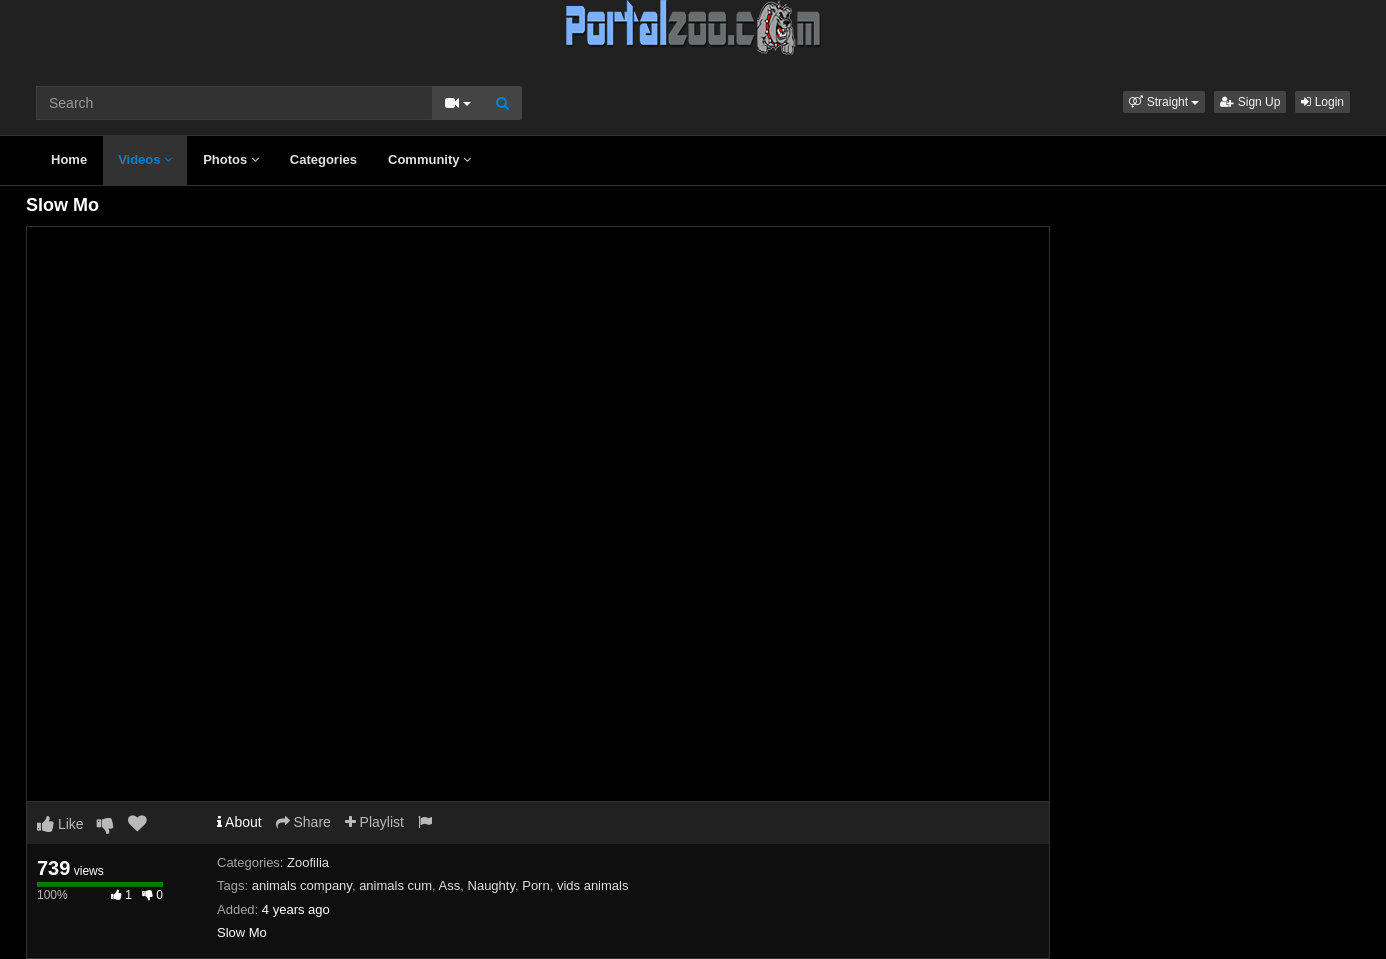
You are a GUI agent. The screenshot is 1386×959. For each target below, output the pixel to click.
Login (1322, 102)
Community (429, 159)
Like (60, 824)
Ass (450, 885)
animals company (302, 885)
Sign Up (1250, 102)
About (239, 822)
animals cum (395, 885)
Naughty (491, 885)
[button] (1164, 102)
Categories (323, 159)
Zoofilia (308, 862)
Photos (231, 159)
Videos (145, 159)
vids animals (593, 885)
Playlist (374, 822)
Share (303, 822)
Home (69, 159)
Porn (535, 885)
